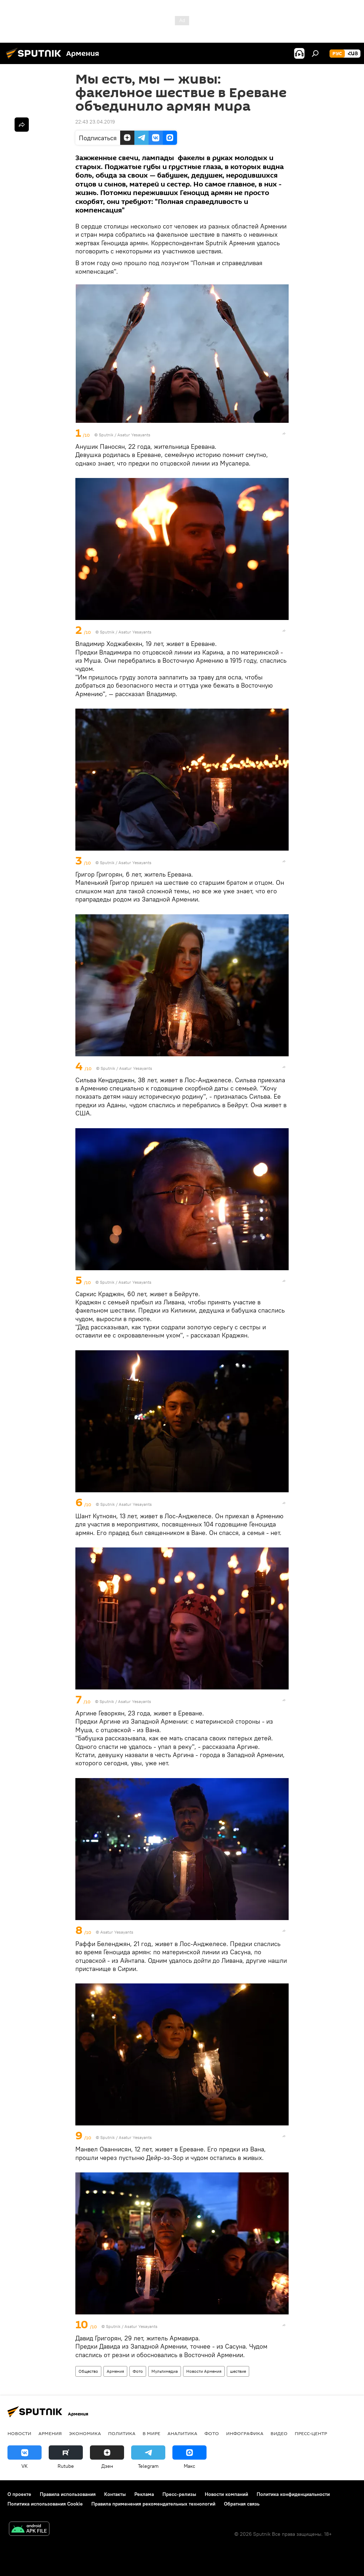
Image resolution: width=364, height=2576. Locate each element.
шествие (238, 2371)
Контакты (115, 2494)
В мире (151, 2433)
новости (19, 2433)
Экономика (85, 2433)
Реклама (144, 2494)
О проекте (19, 2494)
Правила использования (68, 2494)
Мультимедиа (164, 2371)
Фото (138, 2371)
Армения (115, 2371)
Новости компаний (226, 2494)
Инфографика (244, 2433)
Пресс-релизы (179, 2494)
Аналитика (182, 2433)
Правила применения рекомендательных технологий (153, 2504)
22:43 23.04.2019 (95, 122)
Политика (121, 2433)
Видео (279, 2433)
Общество (88, 2371)
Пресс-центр (311, 2433)
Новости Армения (203, 2371)
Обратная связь (241, 2504)
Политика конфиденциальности (293, 2494)
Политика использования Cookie (45, 2504)
